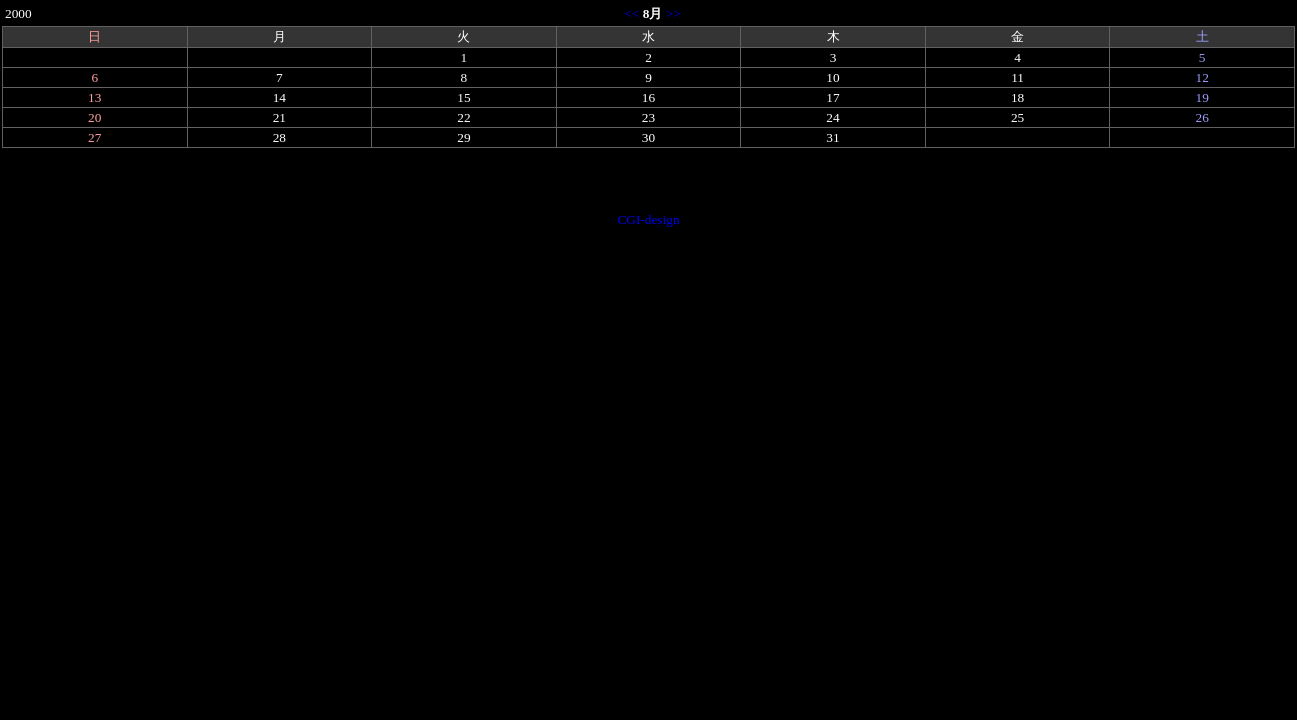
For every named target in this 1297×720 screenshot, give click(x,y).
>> (673, 13)
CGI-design (648, 219)
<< (631, 13)
